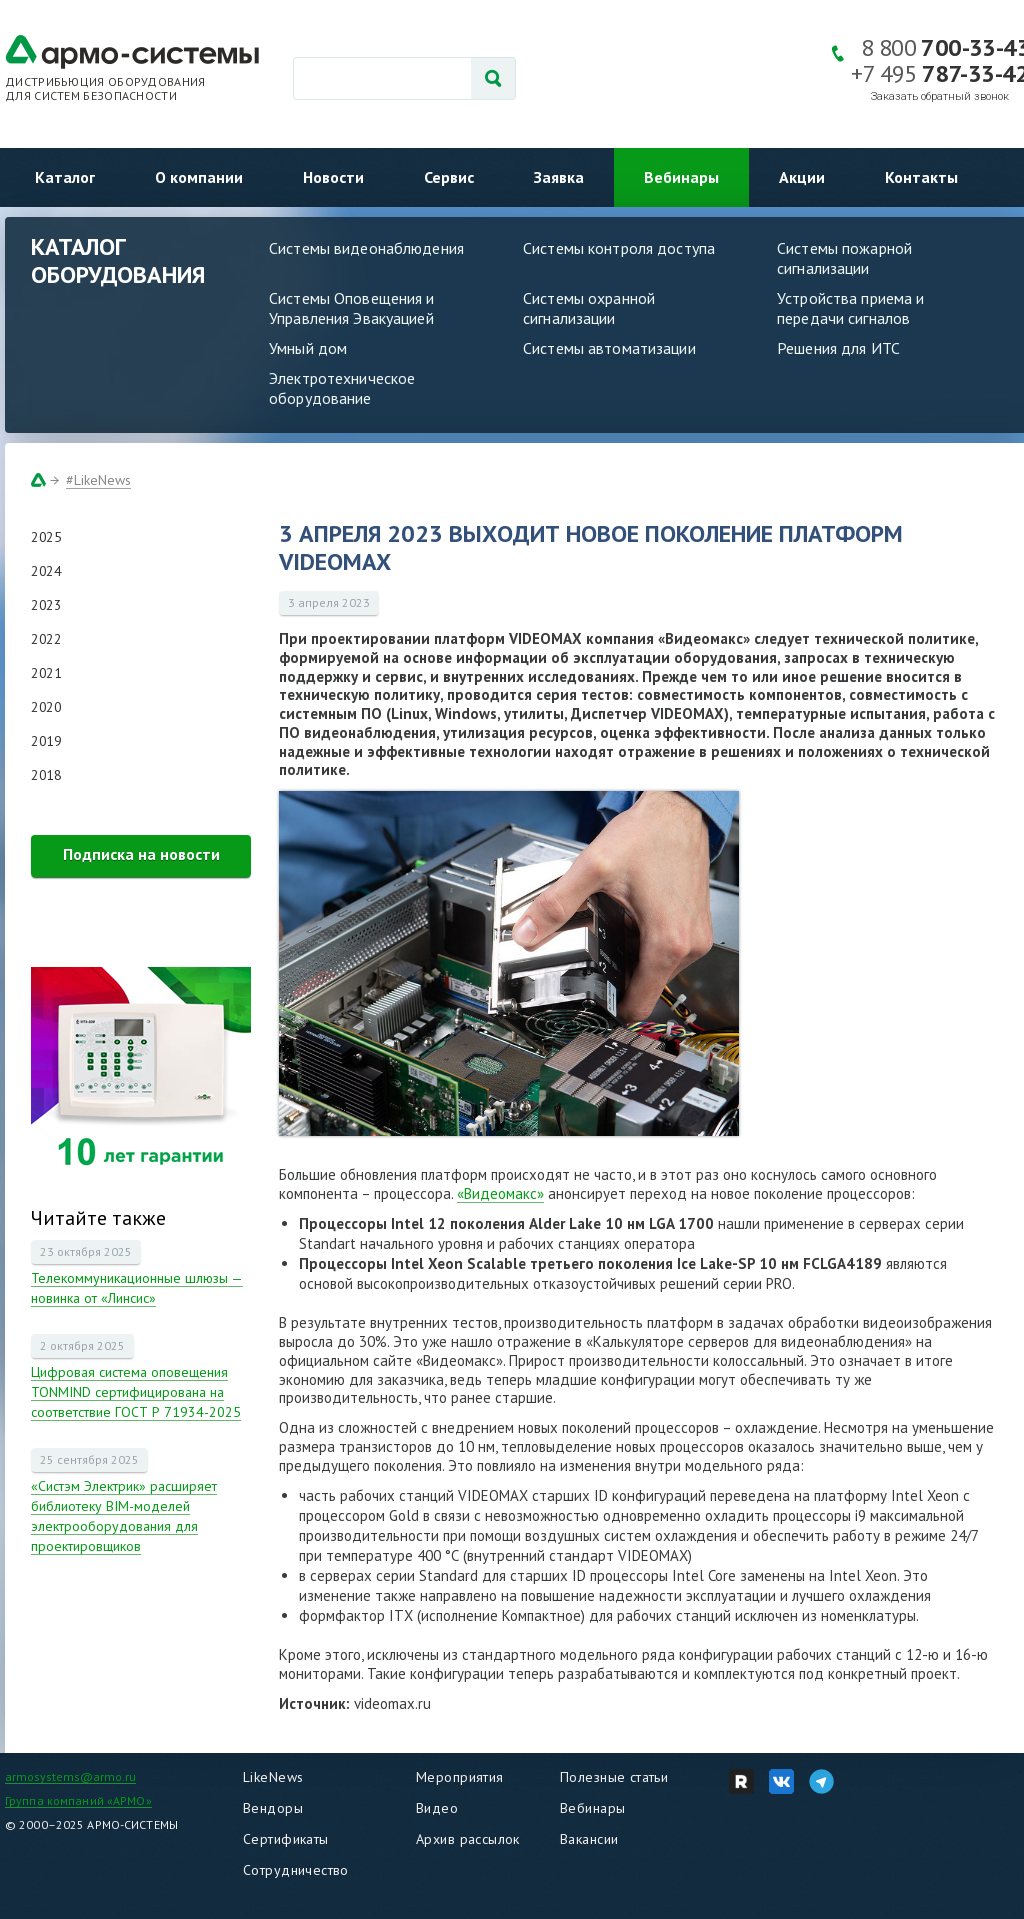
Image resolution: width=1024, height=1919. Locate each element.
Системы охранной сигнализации (589, 308)
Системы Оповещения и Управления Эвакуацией (352, 308)
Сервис (449, 177)
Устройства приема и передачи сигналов (850, 308)
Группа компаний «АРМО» (78, 1800)
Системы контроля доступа (619, 248)
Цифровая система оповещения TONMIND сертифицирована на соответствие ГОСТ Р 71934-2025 (136, 1392)
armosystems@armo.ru (70, 1776)
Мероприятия (460, 1777)
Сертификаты (286, 1839)
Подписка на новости (141, 854)
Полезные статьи (614, 1777)
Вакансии (589, 1839)
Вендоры (273, 1808)
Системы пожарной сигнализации (844, 258)
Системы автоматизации (609, 348)
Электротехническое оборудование (342, 388)
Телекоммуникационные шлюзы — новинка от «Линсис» (137, 1288)
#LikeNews (98, 480)
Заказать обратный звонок (940, 96)
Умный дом (308, 348)
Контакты (921, 177)
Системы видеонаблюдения (366, 248)
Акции (802, 177)
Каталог (65, 177)
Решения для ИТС (838, 348)
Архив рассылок (468, 1839)
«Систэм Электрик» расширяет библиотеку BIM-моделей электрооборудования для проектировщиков (124, 1516)
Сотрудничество (296, 1870)
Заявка (559, 177)
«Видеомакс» (500, 1193)
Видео (437, 1808)
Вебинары (681, 177)
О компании (199, 177)
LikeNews (273, 1777)
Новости (333, 177)
